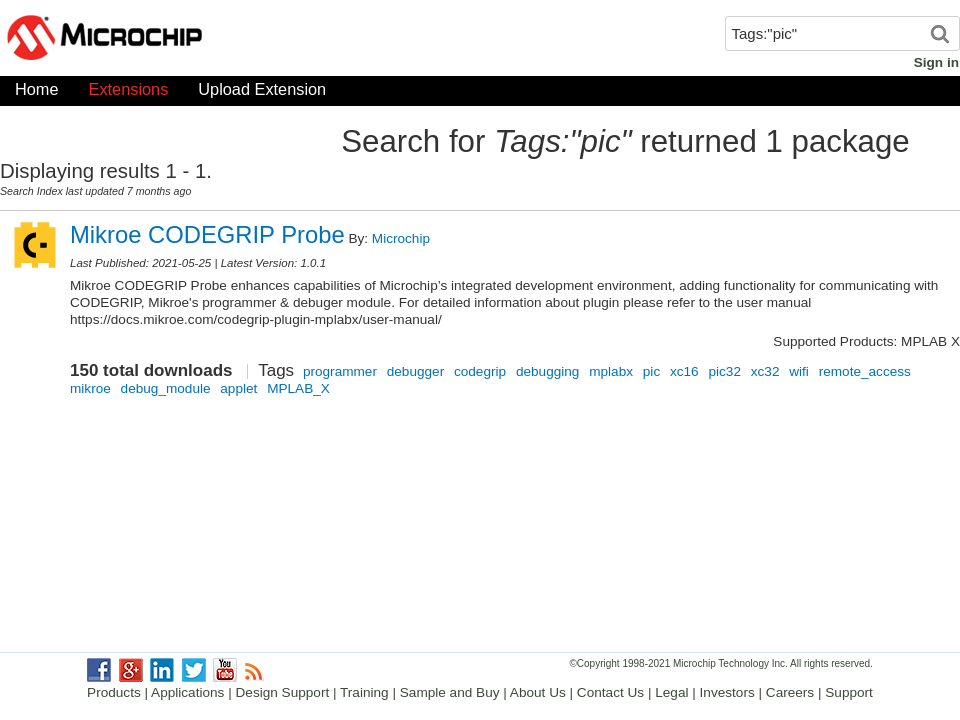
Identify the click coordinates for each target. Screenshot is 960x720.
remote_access (865, 371)
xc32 (765, 371)
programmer (340, 371)
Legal (671, 692)
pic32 (724, 371)
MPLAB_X (298, 388)
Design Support (283, 692)
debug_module (166, 388)
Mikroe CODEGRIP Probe (207, 234)
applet (238, 388)
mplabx (611, 371)
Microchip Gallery (200, 40)
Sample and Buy (450, 692)
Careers (790, 692)
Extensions (129, 93)
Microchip (401, 238)
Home (37, 93)
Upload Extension (262, 93)
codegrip (480, 371)
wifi (799, 371)
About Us (538, 692)
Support (849, 692)
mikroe (90, 388)
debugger (415, 371)
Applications (187, 692)
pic (651, 371)
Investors (727, 692)
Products (114, 692)
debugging (548, 371)
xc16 (684, 371)
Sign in (936, 62)
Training (364, 692)
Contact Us (610, 692)
